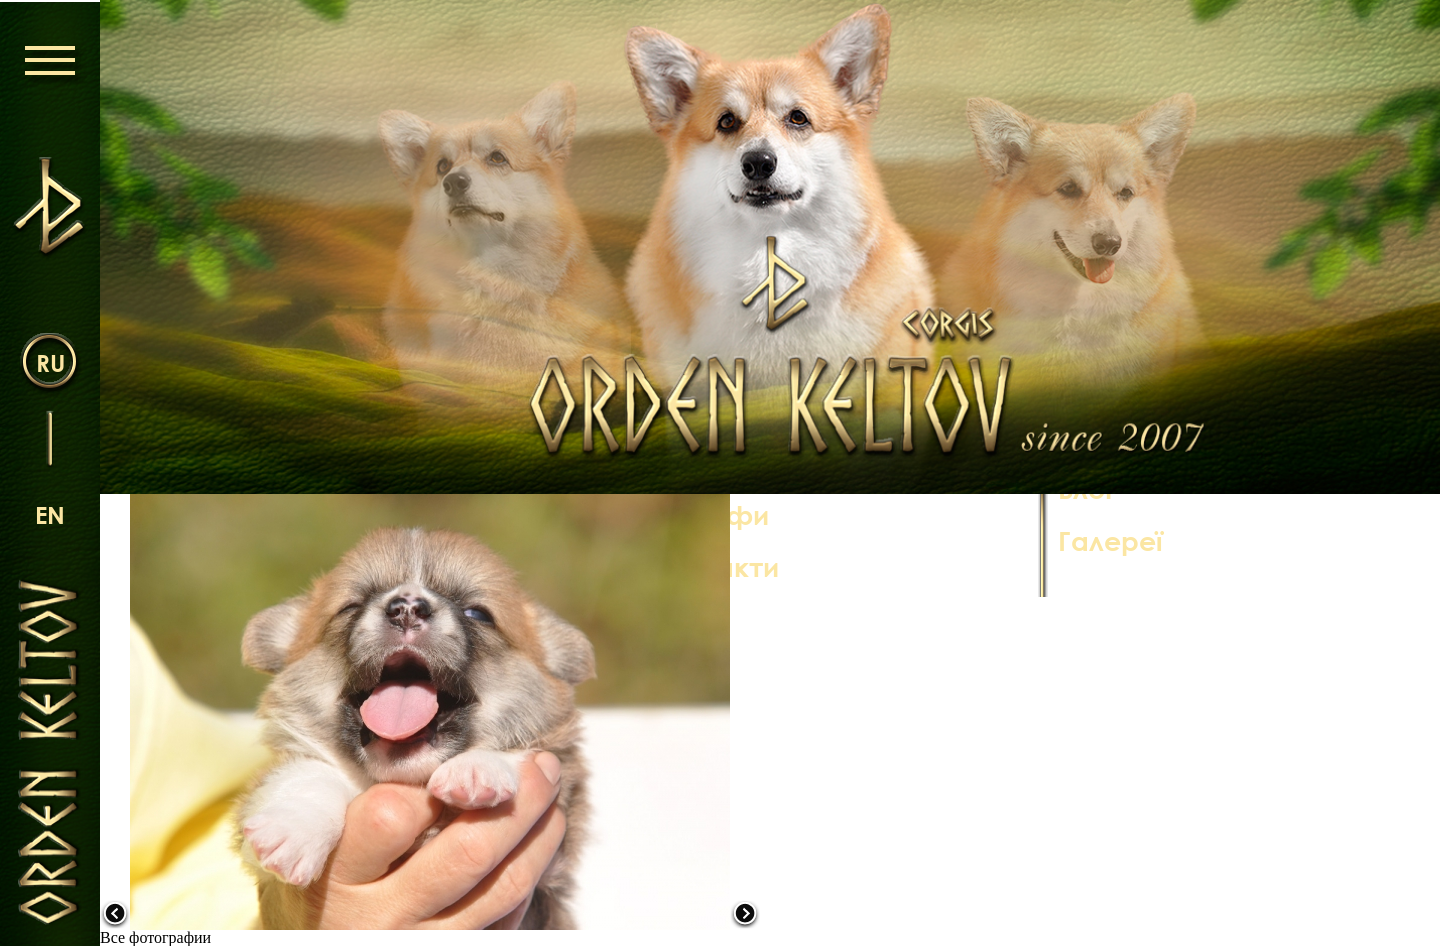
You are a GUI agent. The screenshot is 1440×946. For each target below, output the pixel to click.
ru (50, 361)
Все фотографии (155, 937)
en (50, 513)
